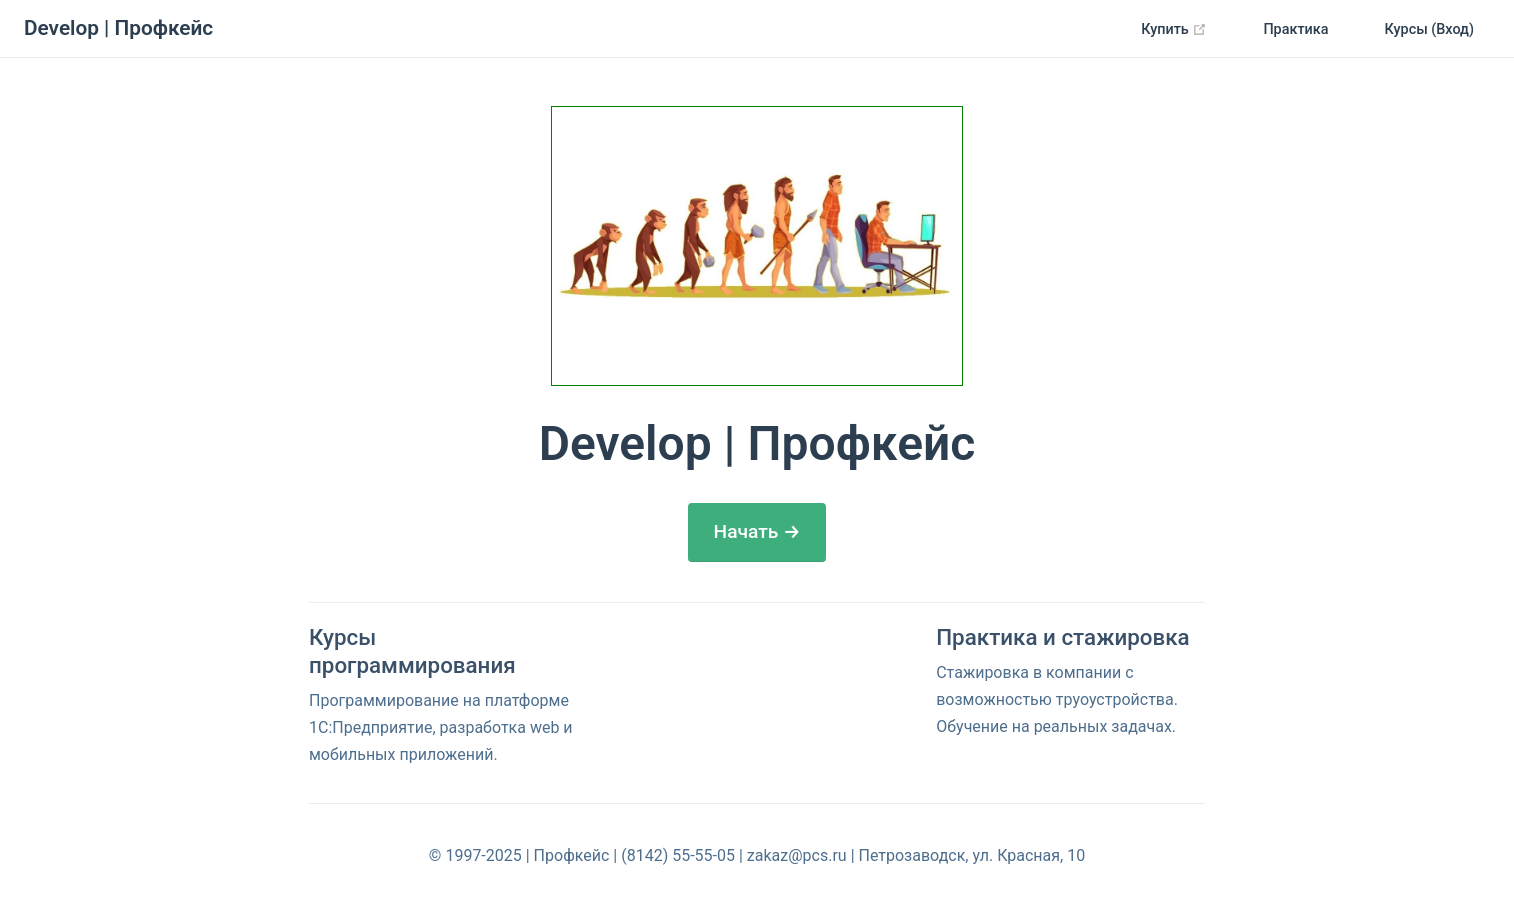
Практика (1295, 29)
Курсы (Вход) (1430, 29)
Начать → (757, 531)
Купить (1182, 30)
